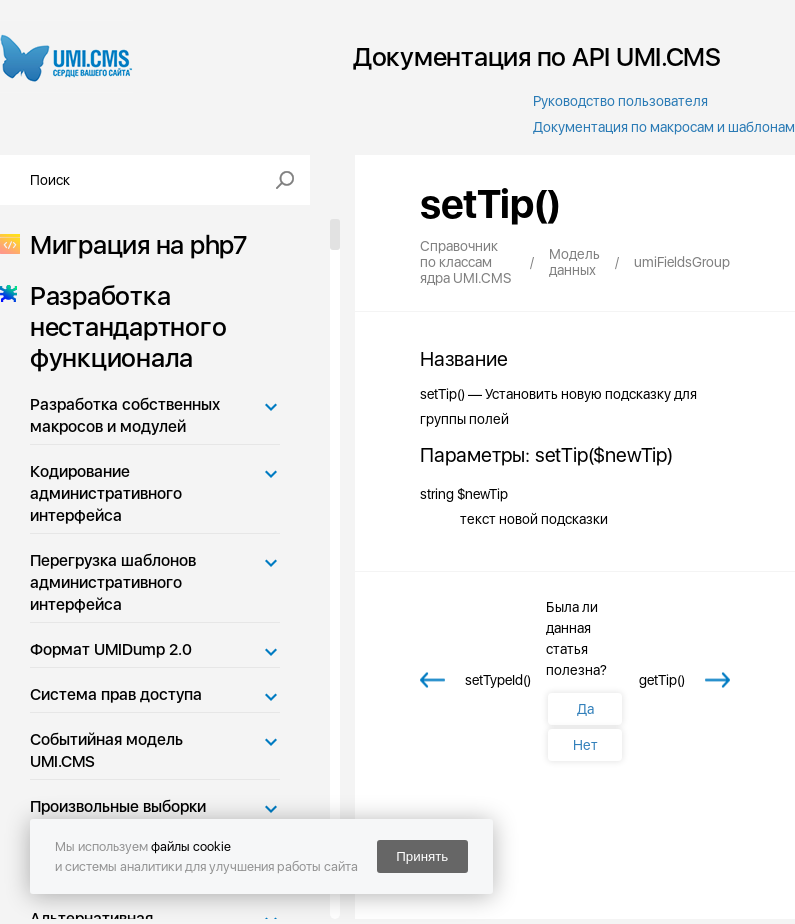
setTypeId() (498, 680)
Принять (422, 856)
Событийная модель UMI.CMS (106, 750)
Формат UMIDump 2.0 (111, 649)
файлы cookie (191, 846)
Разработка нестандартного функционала (122, 326)
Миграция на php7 (132, 244)
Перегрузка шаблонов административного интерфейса (113, 582)
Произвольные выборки (118, 806)
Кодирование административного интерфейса (106, 493)
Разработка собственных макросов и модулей (125, 415)
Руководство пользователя (620, 101)
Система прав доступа (116, 694)
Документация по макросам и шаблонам (664, 127)
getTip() (662, 680)
